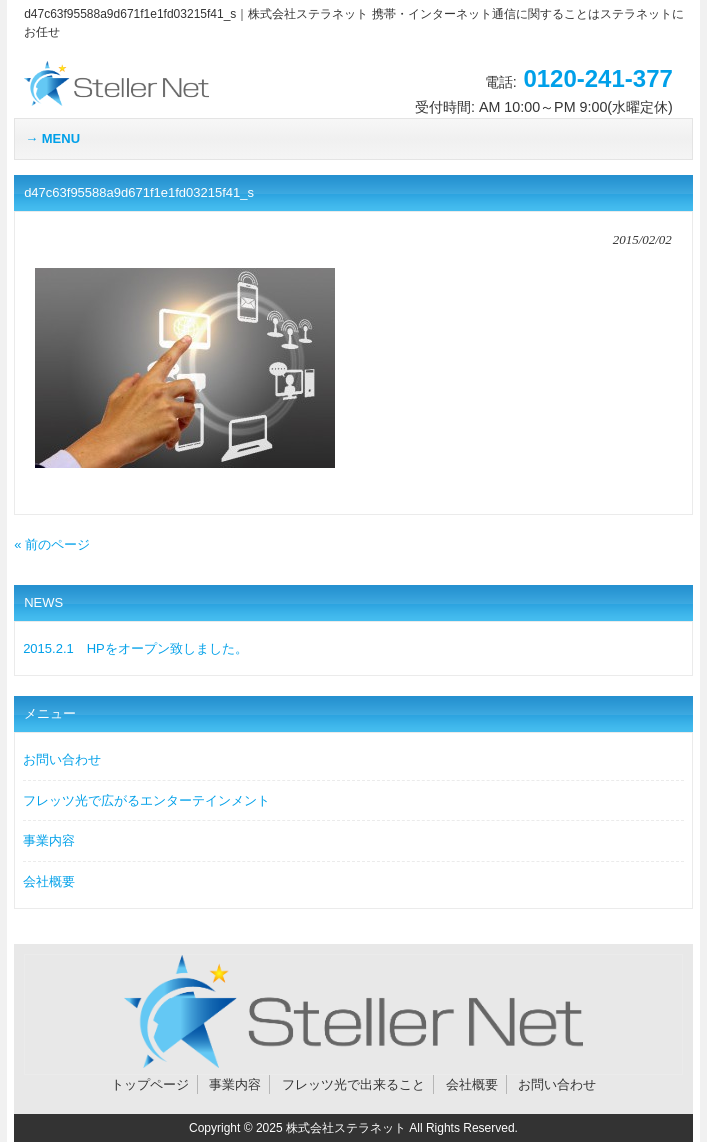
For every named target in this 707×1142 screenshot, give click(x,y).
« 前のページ (52, 544)
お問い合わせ (62, 759)
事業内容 (49, 840)
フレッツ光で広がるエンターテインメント (146, 800)
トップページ (150, 1084)
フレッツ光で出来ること (353, 1084)
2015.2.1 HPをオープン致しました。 (135, 648)
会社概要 (49, 881)
